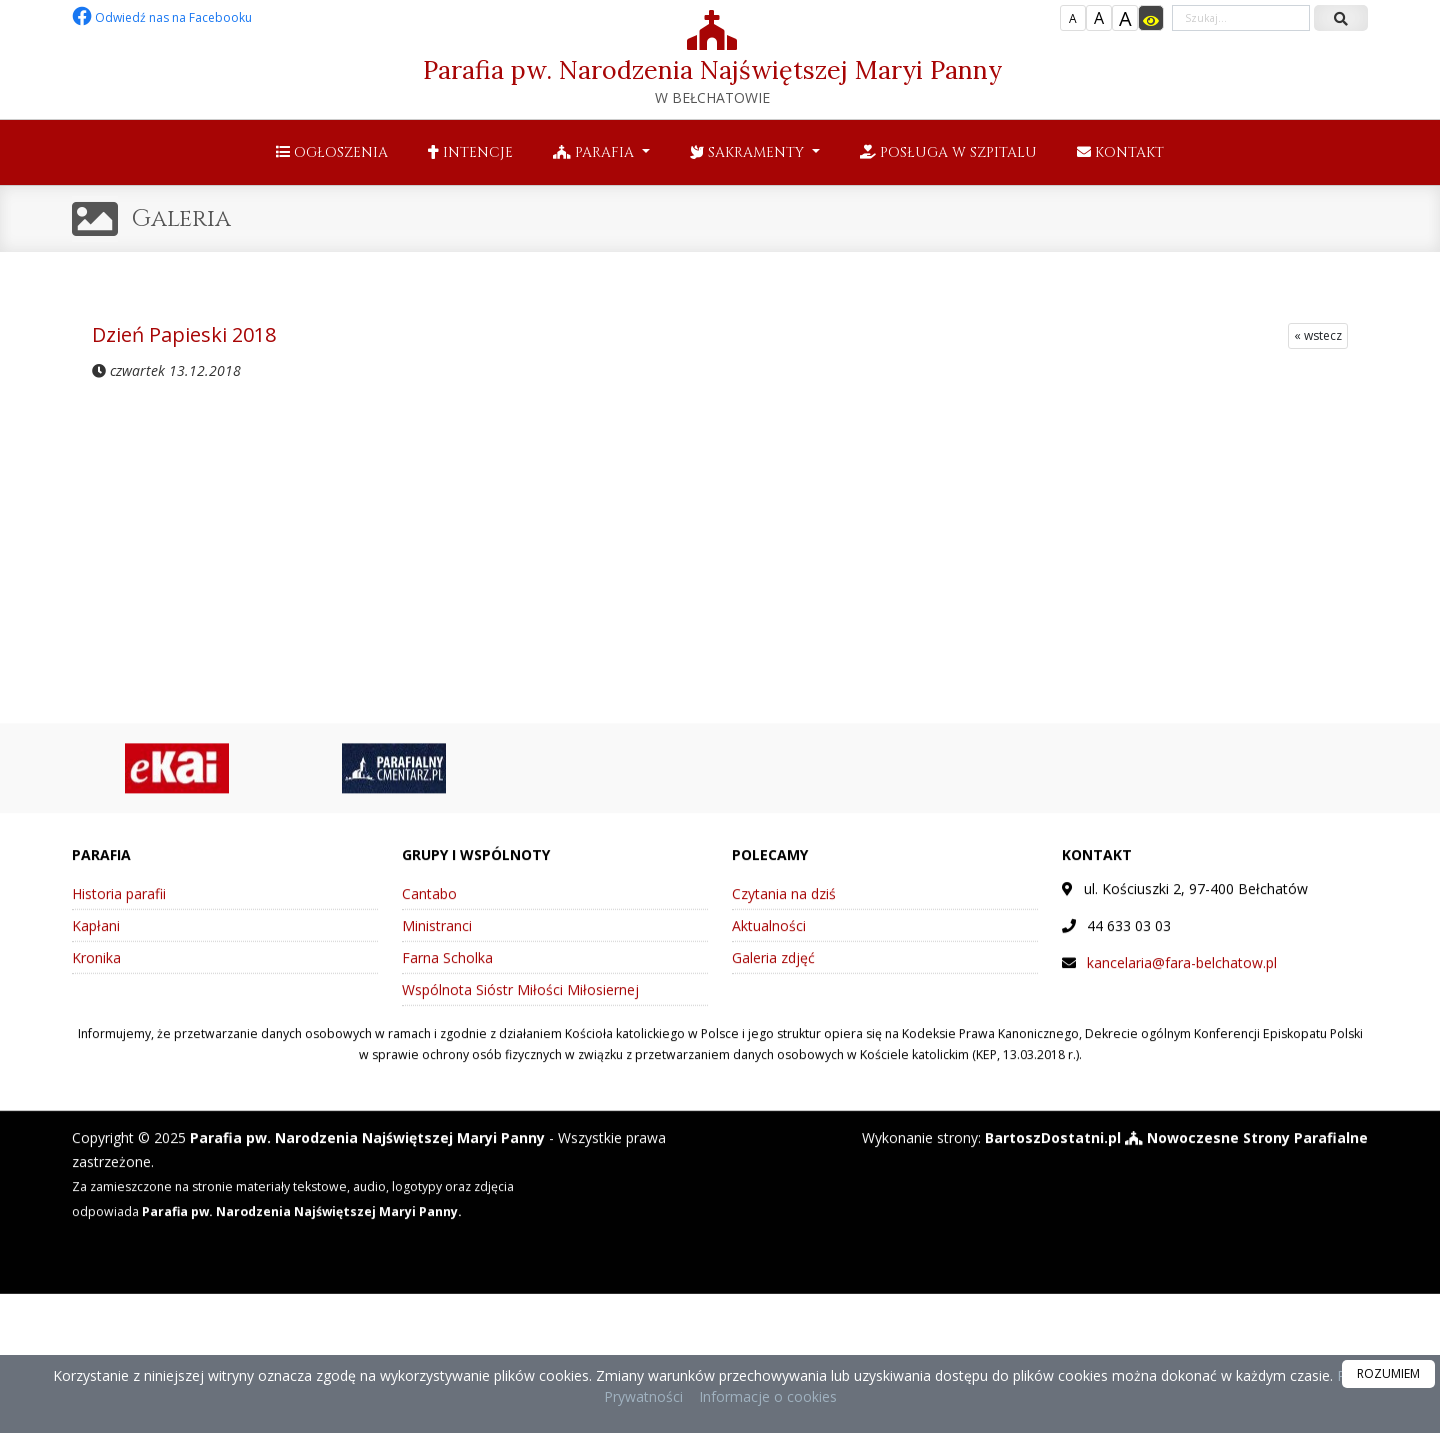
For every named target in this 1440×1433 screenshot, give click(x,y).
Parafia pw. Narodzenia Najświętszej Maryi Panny (712, 58)
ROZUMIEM (1388, 1373)
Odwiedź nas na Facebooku (162, 17)
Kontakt (1120, 152)
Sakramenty (749, 152)
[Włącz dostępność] (1151, 18)
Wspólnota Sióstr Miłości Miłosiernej (520, 1003)
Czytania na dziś (784, 907)
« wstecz (1318, 335)
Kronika (96, 971)
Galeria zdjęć (773, 971)
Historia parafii (119, 907)
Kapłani (96, 939)
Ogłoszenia (332, 152)
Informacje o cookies (768, 1396)
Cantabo (429, 907)
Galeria (181, 219)
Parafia (595, 152)
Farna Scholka (447, 971)
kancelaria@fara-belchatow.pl (1182, 976)
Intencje (470, 152)
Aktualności (769, 939)
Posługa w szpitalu (948, 152)
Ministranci (437, 939)
